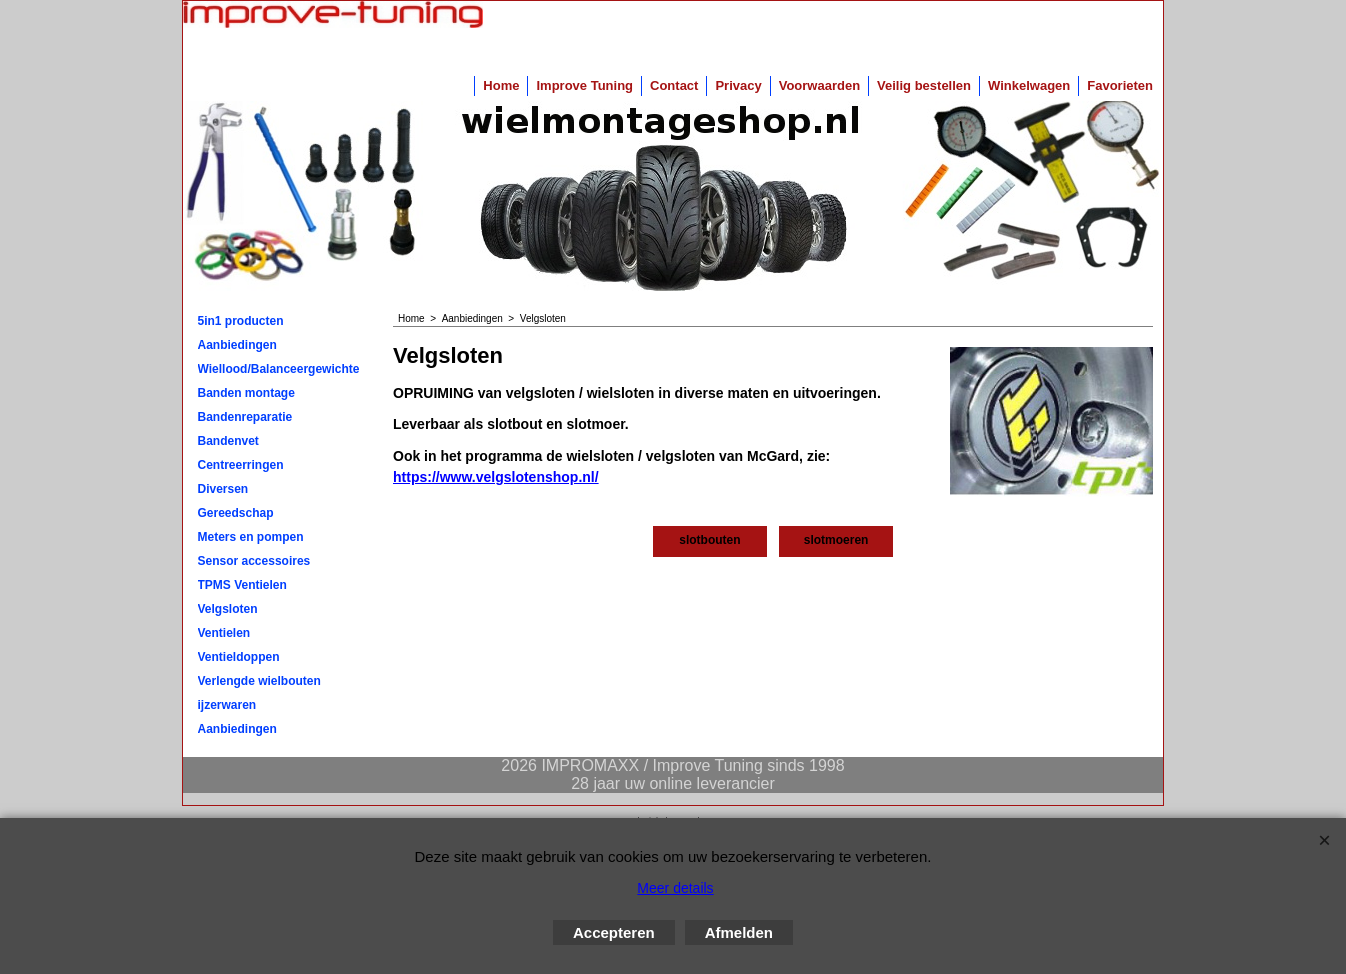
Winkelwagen (1029, 85)
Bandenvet (228, 441)
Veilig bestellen (924, 85)
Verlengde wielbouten (259, 681)
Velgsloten (228, 609)
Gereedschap (236, 513)
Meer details (675, 888)
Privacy (738, 85)
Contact (674, 85)
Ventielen (224, 633)
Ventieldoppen (239, 657)
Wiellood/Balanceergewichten (279, 369)
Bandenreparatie (245, 417)
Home (501, 85)
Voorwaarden (819, 85)
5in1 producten (241, 321)
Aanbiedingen (237, 345)
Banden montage (246, 393)
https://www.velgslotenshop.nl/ (496, 477)
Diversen (223, 489)
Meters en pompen (251, 537)
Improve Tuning (584, 85)
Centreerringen (241, 465)
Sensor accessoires (254, 561)
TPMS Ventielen (242, 585)
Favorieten (1120, 85)
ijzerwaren (227, 705)
